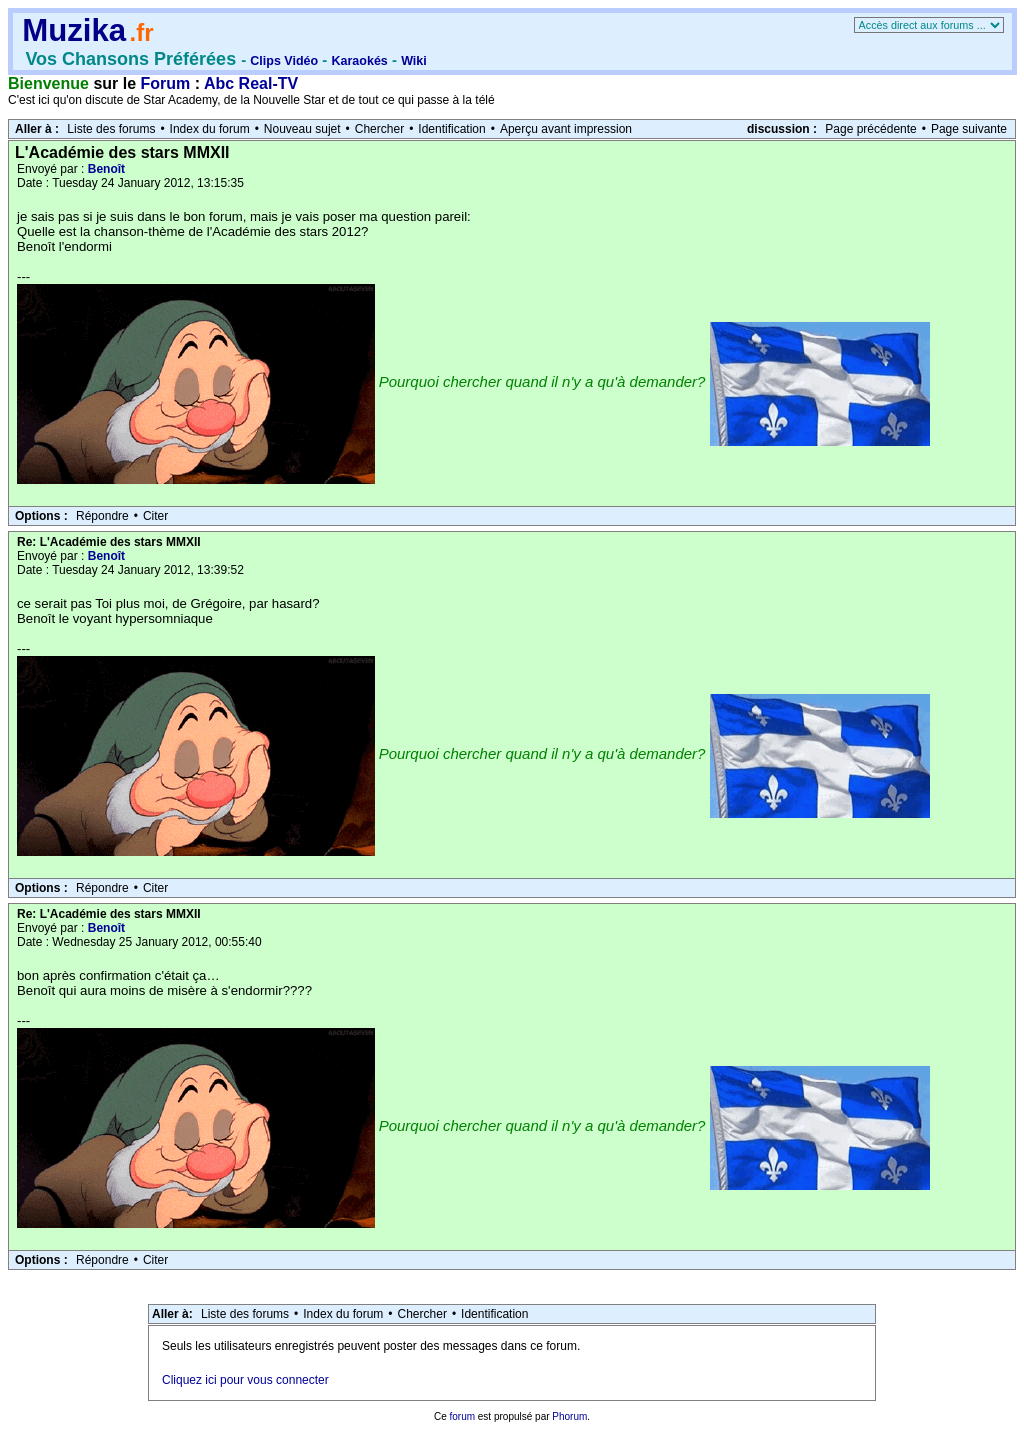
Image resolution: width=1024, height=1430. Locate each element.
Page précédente (870, 129)
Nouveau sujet (302, 129)
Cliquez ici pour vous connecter (245, 1380)
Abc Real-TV (251, 83)
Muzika (74, 30)
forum (462, 1416)
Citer (155, 516)
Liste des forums (111, 129)
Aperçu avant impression (566, 129)
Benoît (106, 169)
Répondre (102, 516)
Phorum (569, 1416)
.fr (141, 32)
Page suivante (969, 129)
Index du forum (210, 129)
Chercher (379, 129)
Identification (451, 129)
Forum (166, 83)
